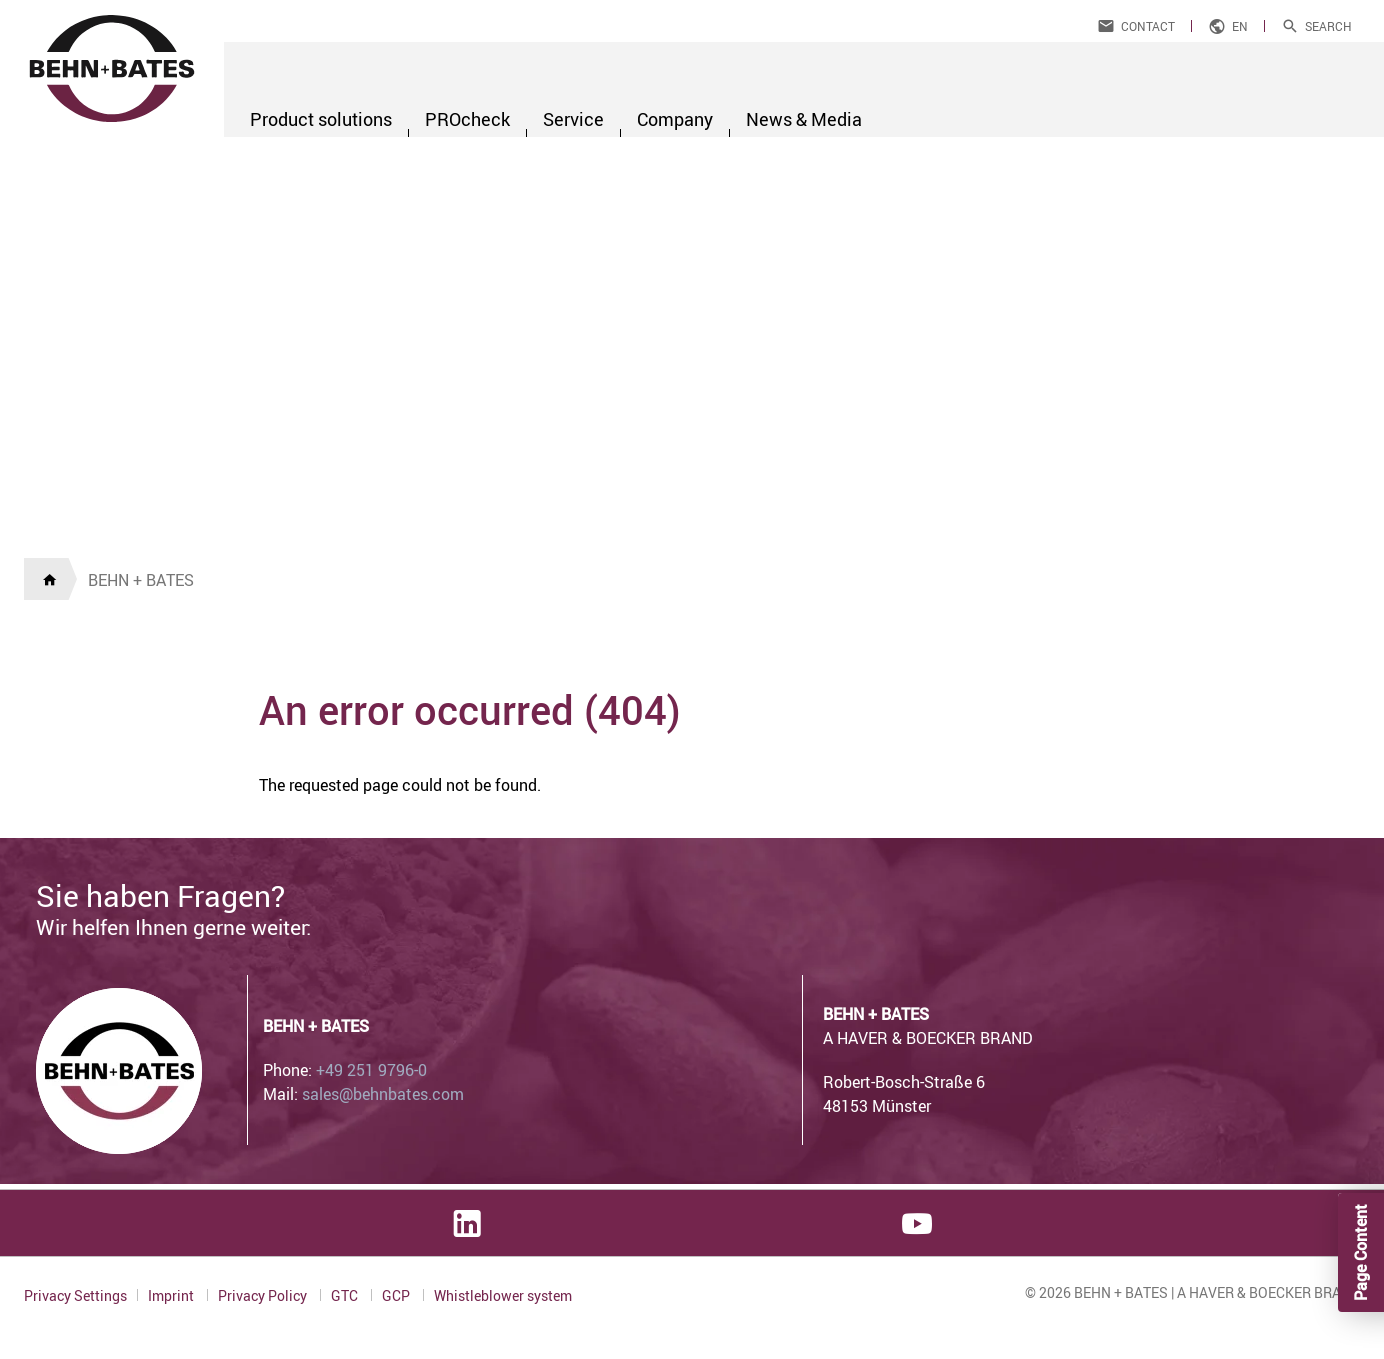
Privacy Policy (264, 1295)
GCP (397, 1295)
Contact (1148, 26)
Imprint (172, 1295)
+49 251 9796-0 (371, 1070)
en (1240, 26)
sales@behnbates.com (383, 1094)
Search (1328, 26)
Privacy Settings (75, 1295)
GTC (346, 1295)
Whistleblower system (503, 1296)
